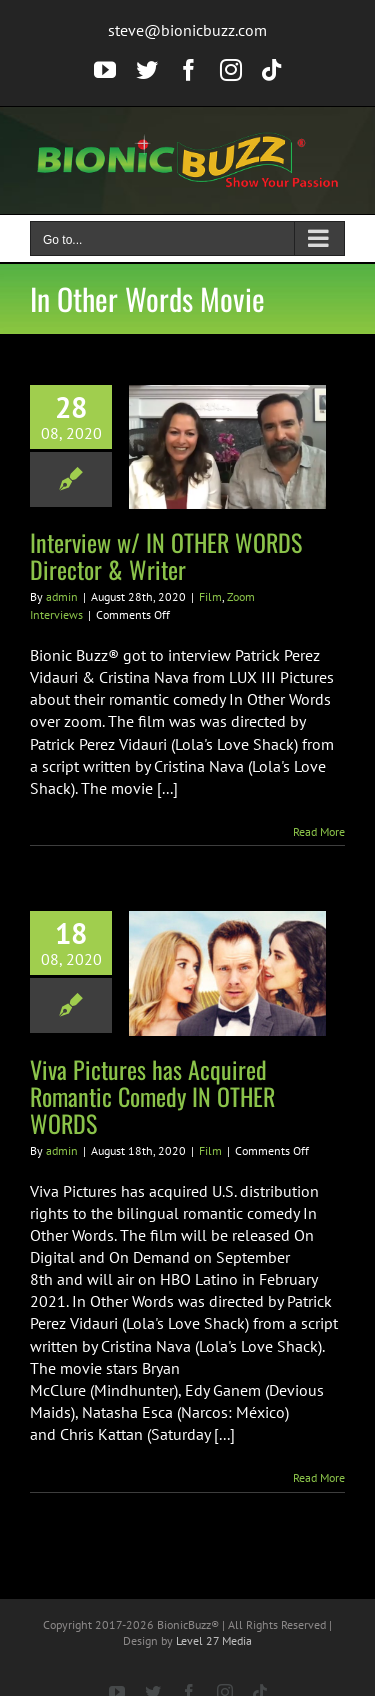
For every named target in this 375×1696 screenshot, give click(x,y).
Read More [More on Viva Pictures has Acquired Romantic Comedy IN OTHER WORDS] (319, 1477)
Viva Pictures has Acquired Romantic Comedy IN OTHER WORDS (152, 1096)
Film (210, 596)
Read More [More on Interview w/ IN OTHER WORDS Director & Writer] (319, 831)
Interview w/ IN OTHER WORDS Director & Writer (166, 555)
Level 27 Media (214, 1640)
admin (62, 596)
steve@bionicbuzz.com (187, 30)
